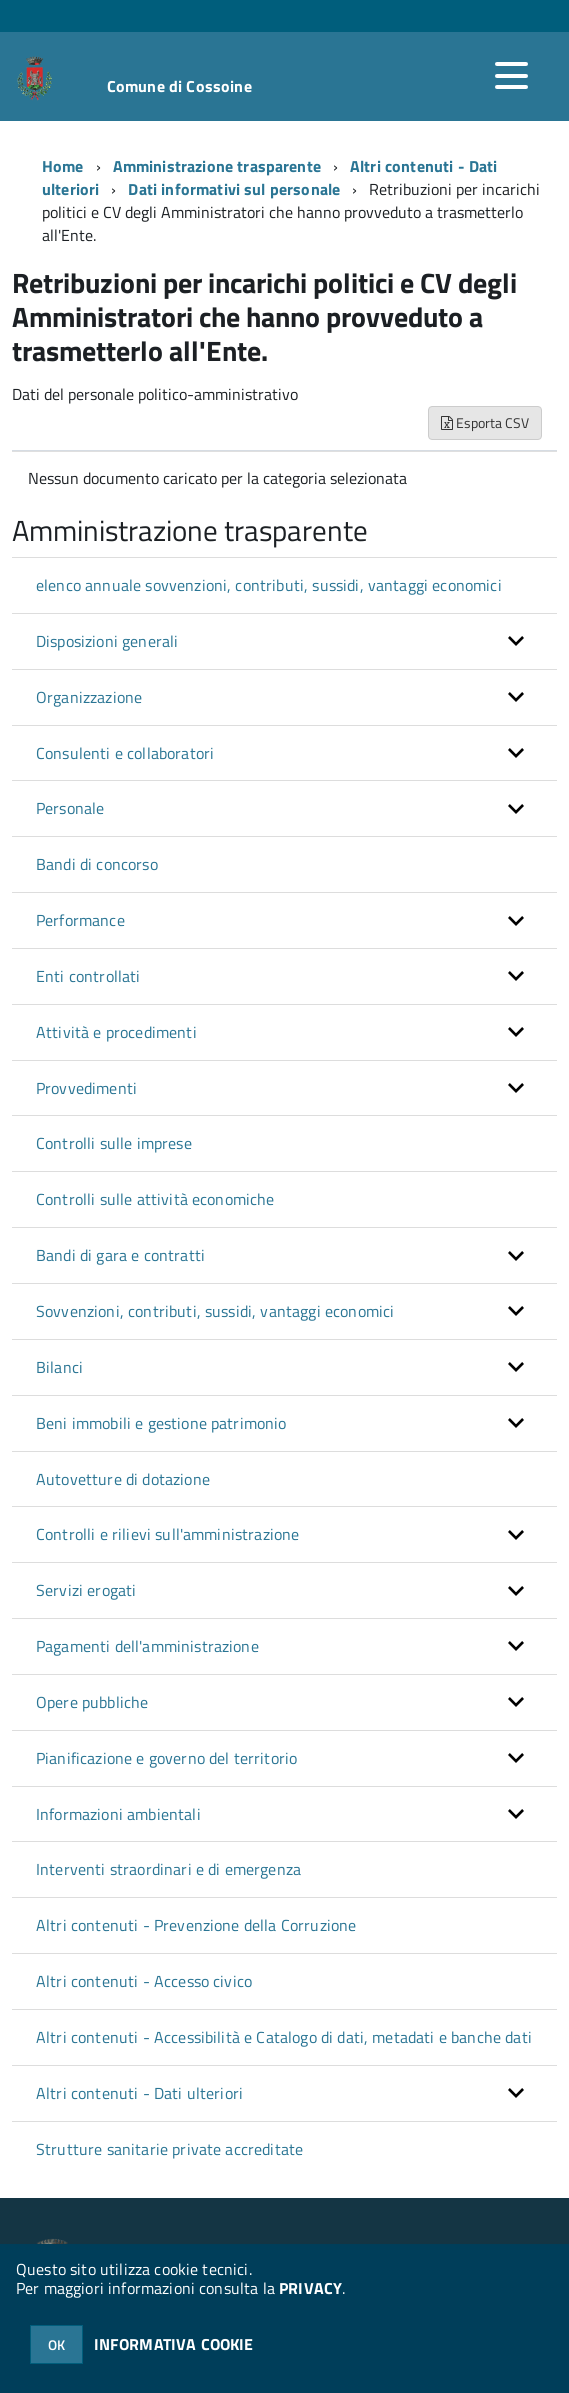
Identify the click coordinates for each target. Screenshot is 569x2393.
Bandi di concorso (97, 864)
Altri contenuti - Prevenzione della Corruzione (196, 1925)
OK (56, 2344)
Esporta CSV (485, 422)
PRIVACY (310, 2288)
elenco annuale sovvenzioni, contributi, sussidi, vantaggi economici (269, 585)
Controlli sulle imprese (114, 1143)
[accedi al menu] (511, 76)
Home (63, 166)
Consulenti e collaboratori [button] (125, 753)
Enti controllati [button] (88, 976)
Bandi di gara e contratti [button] (120, 1255)
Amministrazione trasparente (217, 166)
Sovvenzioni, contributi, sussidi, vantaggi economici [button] (215, 1311)
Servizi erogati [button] (86, 1590)
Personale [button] (70, 808)
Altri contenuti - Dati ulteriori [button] (139, 2093)
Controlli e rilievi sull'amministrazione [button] (167, 1534)
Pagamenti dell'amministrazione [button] (147, 1646)
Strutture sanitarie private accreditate (169, 2149)
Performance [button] (80, 920)
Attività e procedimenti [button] (116, 1032)
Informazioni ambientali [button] (118, 1814)
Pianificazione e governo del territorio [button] (166, 1758)
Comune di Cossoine (179, 86)
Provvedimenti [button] (86, 1088)
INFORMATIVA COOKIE (174, 2344)
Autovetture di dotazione (123, 1479)
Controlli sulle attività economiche (155, 1199)
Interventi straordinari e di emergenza (168, 1869)
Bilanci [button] (59, 1367)
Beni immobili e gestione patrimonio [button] (161, 1423)
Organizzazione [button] (89, 697)
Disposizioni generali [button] (107, 641)
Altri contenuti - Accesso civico (144, 1981)
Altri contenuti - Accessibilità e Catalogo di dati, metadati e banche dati (284, 2037)
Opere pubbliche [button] (92, 1702)
